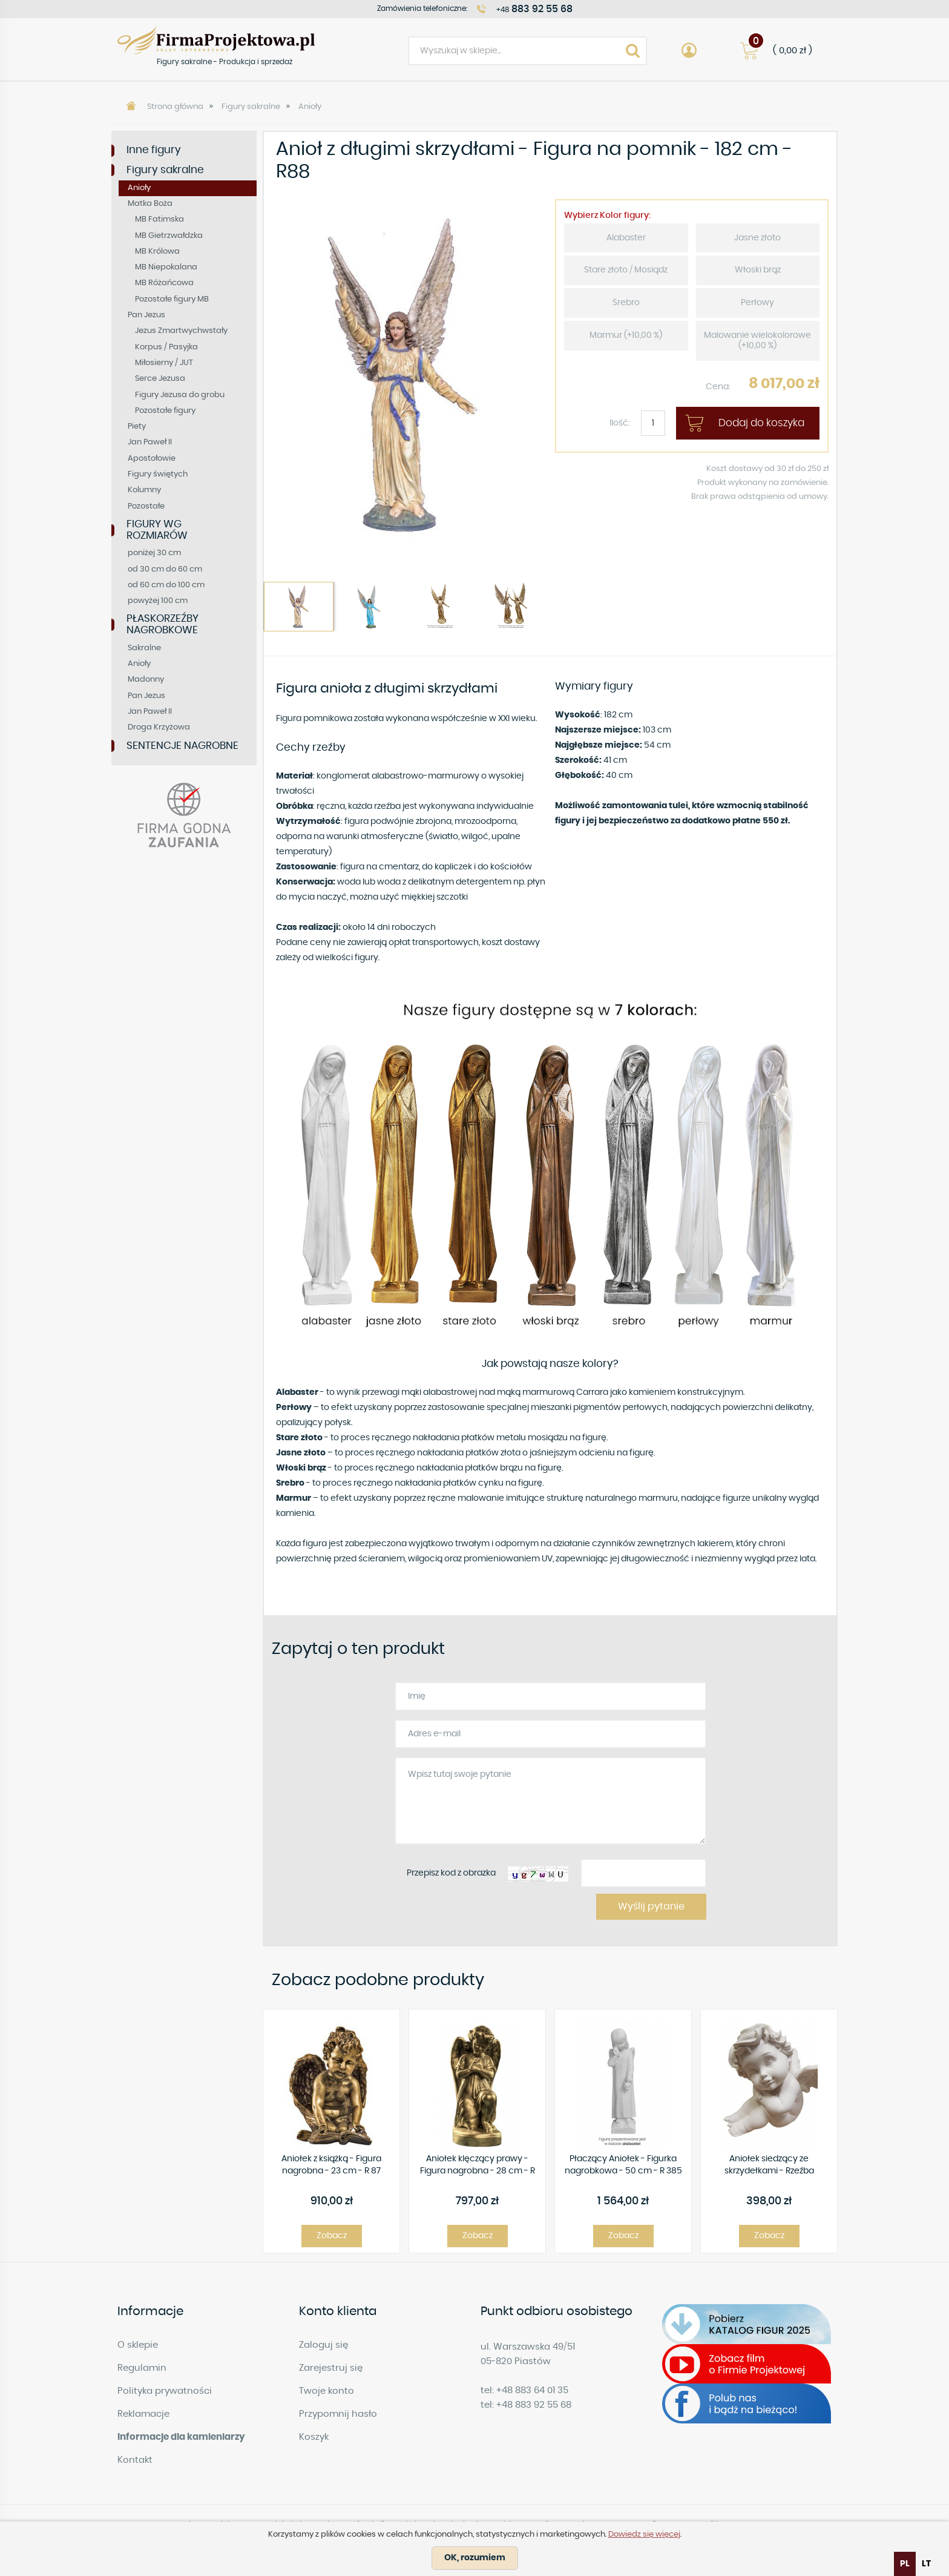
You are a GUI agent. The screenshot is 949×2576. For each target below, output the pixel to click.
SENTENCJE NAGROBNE (182, 745)
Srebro (626, 302)
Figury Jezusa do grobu (180, 395)
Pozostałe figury (165, 411)
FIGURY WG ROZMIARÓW (157, 530)
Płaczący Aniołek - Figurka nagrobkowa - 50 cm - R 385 (623, 2165)
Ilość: (619, 423)
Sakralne (144, 648)
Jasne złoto (757, 238)
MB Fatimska (159, 219)
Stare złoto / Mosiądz (626, 270)
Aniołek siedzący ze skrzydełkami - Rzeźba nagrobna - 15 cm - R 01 (768, 2166)
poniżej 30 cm (154, 553)
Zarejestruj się (331, 2368)
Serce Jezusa (160, 379)
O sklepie (137, 2345)
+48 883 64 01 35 (532, 2390)
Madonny (146, 680)
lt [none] (926, 2564)
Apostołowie (152, 459)
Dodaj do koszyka (761, 423)
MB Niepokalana (166, 267)
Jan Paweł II (150, 442)
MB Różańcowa (164, 283)
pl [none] (905, 2564)
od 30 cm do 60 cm (165, 569)
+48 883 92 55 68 (533, 2405)
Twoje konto (326, 2391)
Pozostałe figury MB (172, 299)
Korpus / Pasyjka (166, 347)
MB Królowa (157, 251)
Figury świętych (158, 474)
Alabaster (626, 238)
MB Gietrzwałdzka (169, 236)
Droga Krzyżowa (159, 727)
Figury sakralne (251, 107)
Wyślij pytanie (651, 1906)
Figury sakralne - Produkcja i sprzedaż (216, 39)
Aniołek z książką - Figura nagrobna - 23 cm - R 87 (331, 2165)
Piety (137, 426)
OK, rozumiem (474, 2558)
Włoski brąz (758, 270)
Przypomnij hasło (338, 2414)
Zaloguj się (323, 2345)
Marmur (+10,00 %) (625, 335)
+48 (534, 9)
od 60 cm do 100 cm (166, 585)
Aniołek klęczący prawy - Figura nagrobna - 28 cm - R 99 (477, 2166)
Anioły (309, 107)
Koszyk (314, 2437)
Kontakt (135, 2460)
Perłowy (757, 302)
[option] (404, 376)
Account (688, 50)
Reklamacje (143, 2414)
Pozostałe (146, 506)
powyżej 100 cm (158, 601)
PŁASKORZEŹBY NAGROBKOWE (162, 624)
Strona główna (175, 107)
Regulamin (141, 2368)
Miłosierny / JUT (164, 363)
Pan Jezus (146, 315)
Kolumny (144, 490)
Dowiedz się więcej (644, 2534)
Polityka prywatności (164, 2391)
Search (632, 50)
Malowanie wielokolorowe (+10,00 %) (757, 340)
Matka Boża (150, 204)
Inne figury (153, 150)
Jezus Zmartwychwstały (181, 331)
